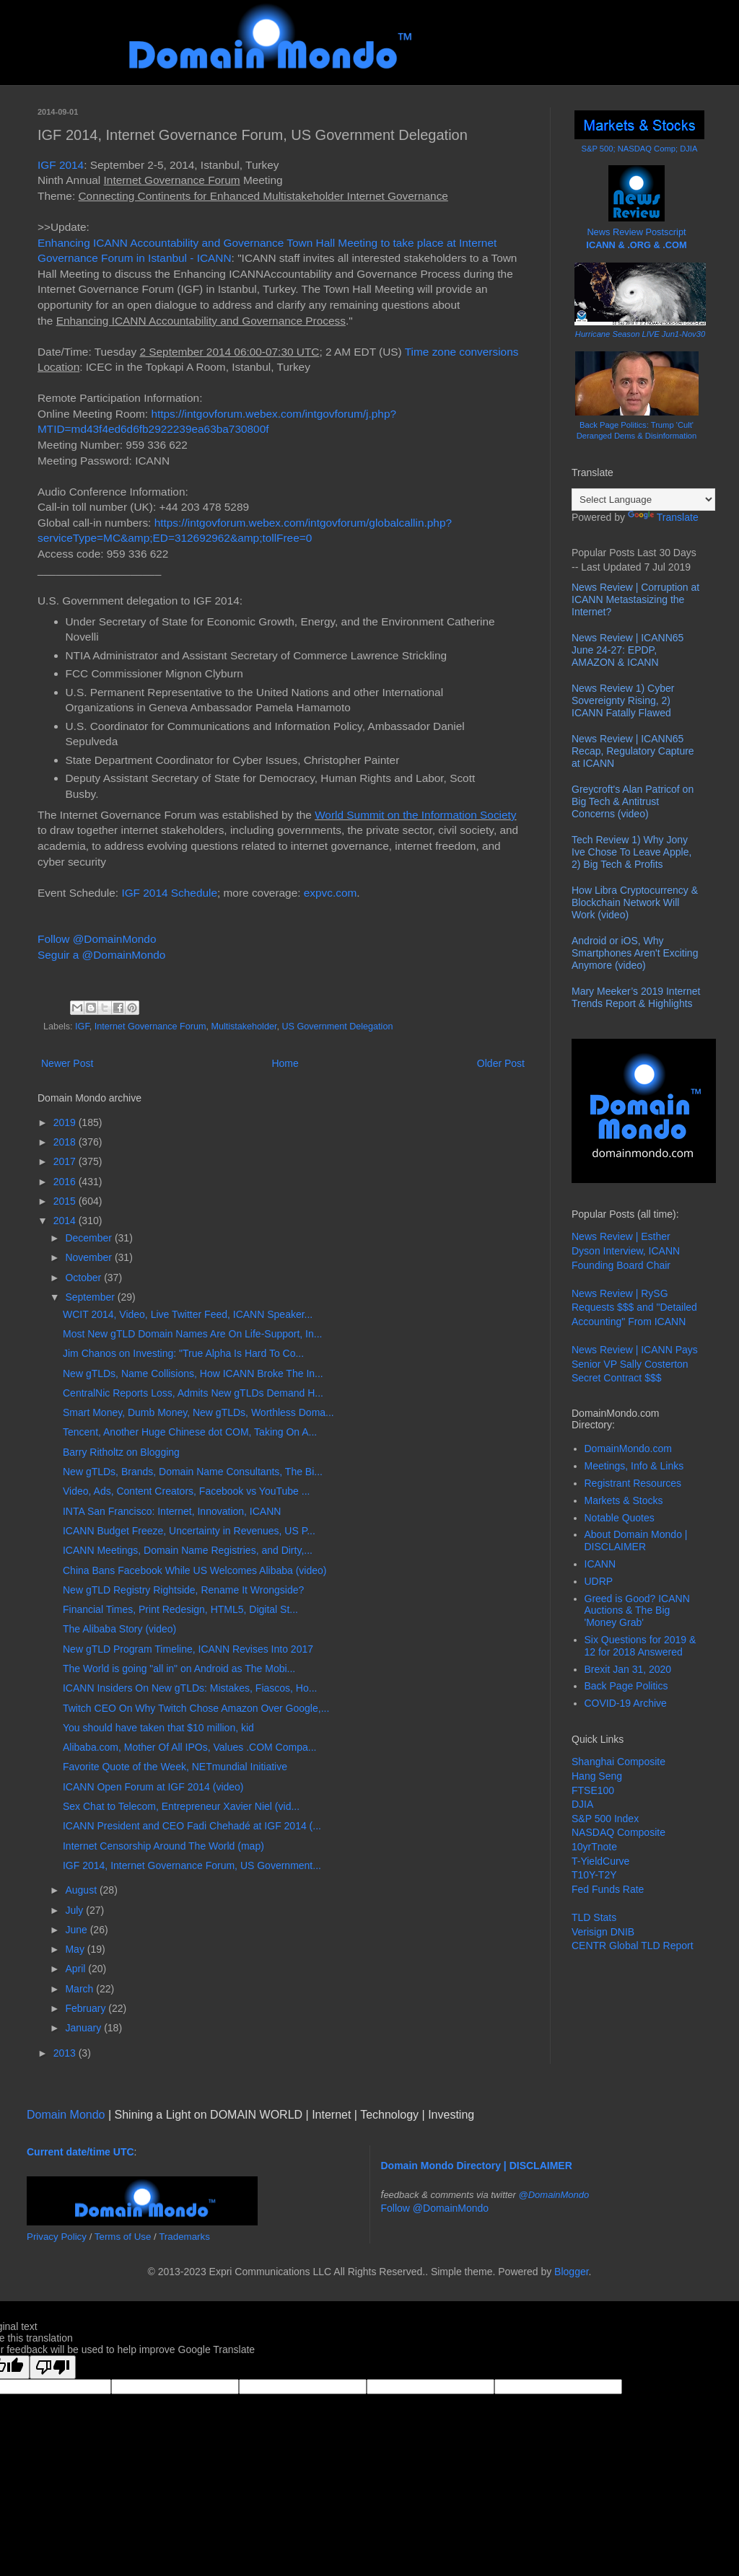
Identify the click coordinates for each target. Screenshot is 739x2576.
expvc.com (330, 893)
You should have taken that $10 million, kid (158, 1727)
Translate (663, 517)
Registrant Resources (633, 1483)
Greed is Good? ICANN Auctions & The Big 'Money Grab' (637, 1611)
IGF (82, 1026)
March (80, 1989)
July (75, 1910)
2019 (66, 1122)
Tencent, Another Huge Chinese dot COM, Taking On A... (190, 1432)
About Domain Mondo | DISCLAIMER (636, 1540)
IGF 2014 (61, 165)
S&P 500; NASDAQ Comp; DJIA (640, 148)
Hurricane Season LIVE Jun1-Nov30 (640, 334)
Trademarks (184, 2236)
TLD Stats (594, 1917)
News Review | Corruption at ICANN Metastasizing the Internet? (635, 599)
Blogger (571, 2271)
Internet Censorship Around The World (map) (163, 1846)
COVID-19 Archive (626, 1703)
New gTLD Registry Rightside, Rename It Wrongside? (183, 1590)
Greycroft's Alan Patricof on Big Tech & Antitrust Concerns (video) (633, 801)
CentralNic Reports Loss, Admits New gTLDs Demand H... (193, 1393)
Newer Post (67, 1063)
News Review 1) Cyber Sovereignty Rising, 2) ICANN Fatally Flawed (623, 700)
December (89, 1238)
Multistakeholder (243, 1026)
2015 (66, 1201)
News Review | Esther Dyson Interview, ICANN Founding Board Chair (626, 1250)
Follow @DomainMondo (97, 939)
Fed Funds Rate (608, 1889)
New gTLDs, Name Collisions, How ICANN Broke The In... (193, 1373)
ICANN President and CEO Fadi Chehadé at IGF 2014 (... (192, 1826)
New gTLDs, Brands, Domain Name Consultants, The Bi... (193, 1471)
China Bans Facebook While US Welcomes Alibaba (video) (194, 1570)
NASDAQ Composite (618, 1832)
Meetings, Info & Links (634, 1466)
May (76, 1949)
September (91, 1297)
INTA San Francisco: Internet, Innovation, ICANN (172, 1511)
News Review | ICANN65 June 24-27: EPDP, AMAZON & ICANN (627, 650)
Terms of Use (123, 2236)
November (89, 1257)
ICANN (600, 1564)
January (84, 2028)
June (77, 1929)
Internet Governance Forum (150, 1026)
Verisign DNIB (603, 1932)
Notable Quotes (620, 1518)
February (86, 2008)
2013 (66, 2053)
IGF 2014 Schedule (169, 893)
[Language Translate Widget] (643, 499)
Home (284, 1063)
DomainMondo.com (628, 1448)
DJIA (582, 1804)
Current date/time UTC (80, 2152)
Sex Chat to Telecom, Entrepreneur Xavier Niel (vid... (181, 1806)
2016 (66, 1181)
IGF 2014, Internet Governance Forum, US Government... (192, 1865)
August (82, 1890)
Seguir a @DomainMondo (101, 955)
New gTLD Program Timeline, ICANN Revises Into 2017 (188, 1649)
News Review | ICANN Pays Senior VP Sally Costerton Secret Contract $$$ (635, 1364)
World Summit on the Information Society (415, 815)
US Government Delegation (337, 1026)
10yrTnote (594, 1846)
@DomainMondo (554, 2194)
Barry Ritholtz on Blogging (121, 1452)
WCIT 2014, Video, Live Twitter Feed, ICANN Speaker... (187, 1314)
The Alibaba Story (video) (119, 1629)
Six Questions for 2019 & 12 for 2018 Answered (640, 1646)
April (76, 1968)
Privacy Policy (57, 2236)
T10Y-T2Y (594, 1875)
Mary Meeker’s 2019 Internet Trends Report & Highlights (636, 997)
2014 (66, 1220)
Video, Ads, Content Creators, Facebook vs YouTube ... (186, 1491)
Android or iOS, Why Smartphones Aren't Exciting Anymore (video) (635, 953)
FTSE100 (593, 1790)
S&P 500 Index (605, 1818)
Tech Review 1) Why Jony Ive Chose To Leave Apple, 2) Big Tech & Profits (631, 852)
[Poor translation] (53, 2367)
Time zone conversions (462, 352)
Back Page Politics (626, 1686)
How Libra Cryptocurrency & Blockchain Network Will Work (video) (635, 902)
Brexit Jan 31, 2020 (628, 1669)
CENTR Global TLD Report (633, 1945)
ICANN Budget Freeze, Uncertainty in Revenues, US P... (189, 1531)
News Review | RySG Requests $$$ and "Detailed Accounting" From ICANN (634, 1307)
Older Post (501, 1063)
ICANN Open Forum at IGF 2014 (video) (153, 1787)
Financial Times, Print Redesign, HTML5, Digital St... (180, 1609)
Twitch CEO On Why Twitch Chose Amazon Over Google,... (196, 1708)
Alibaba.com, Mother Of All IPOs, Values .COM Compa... (189, 1747)
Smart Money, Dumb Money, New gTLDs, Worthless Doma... (198, 1412)
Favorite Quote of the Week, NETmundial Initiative (175, 1766)
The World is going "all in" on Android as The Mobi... (179, 1668)
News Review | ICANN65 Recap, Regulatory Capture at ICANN (633, 751)
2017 (66, 1161)
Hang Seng (597, 1776)
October (84, 1277)
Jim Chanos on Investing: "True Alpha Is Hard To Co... (183, 1353)
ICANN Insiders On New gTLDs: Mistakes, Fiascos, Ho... (190, 1688)
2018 (66, 1142)
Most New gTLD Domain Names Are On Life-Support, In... (192, 1334)
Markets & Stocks (624, 1500)
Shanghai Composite (618, 1761)
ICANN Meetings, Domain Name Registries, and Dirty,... (187, 1550)
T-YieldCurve (600, 1861)
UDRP (599, 1581)
